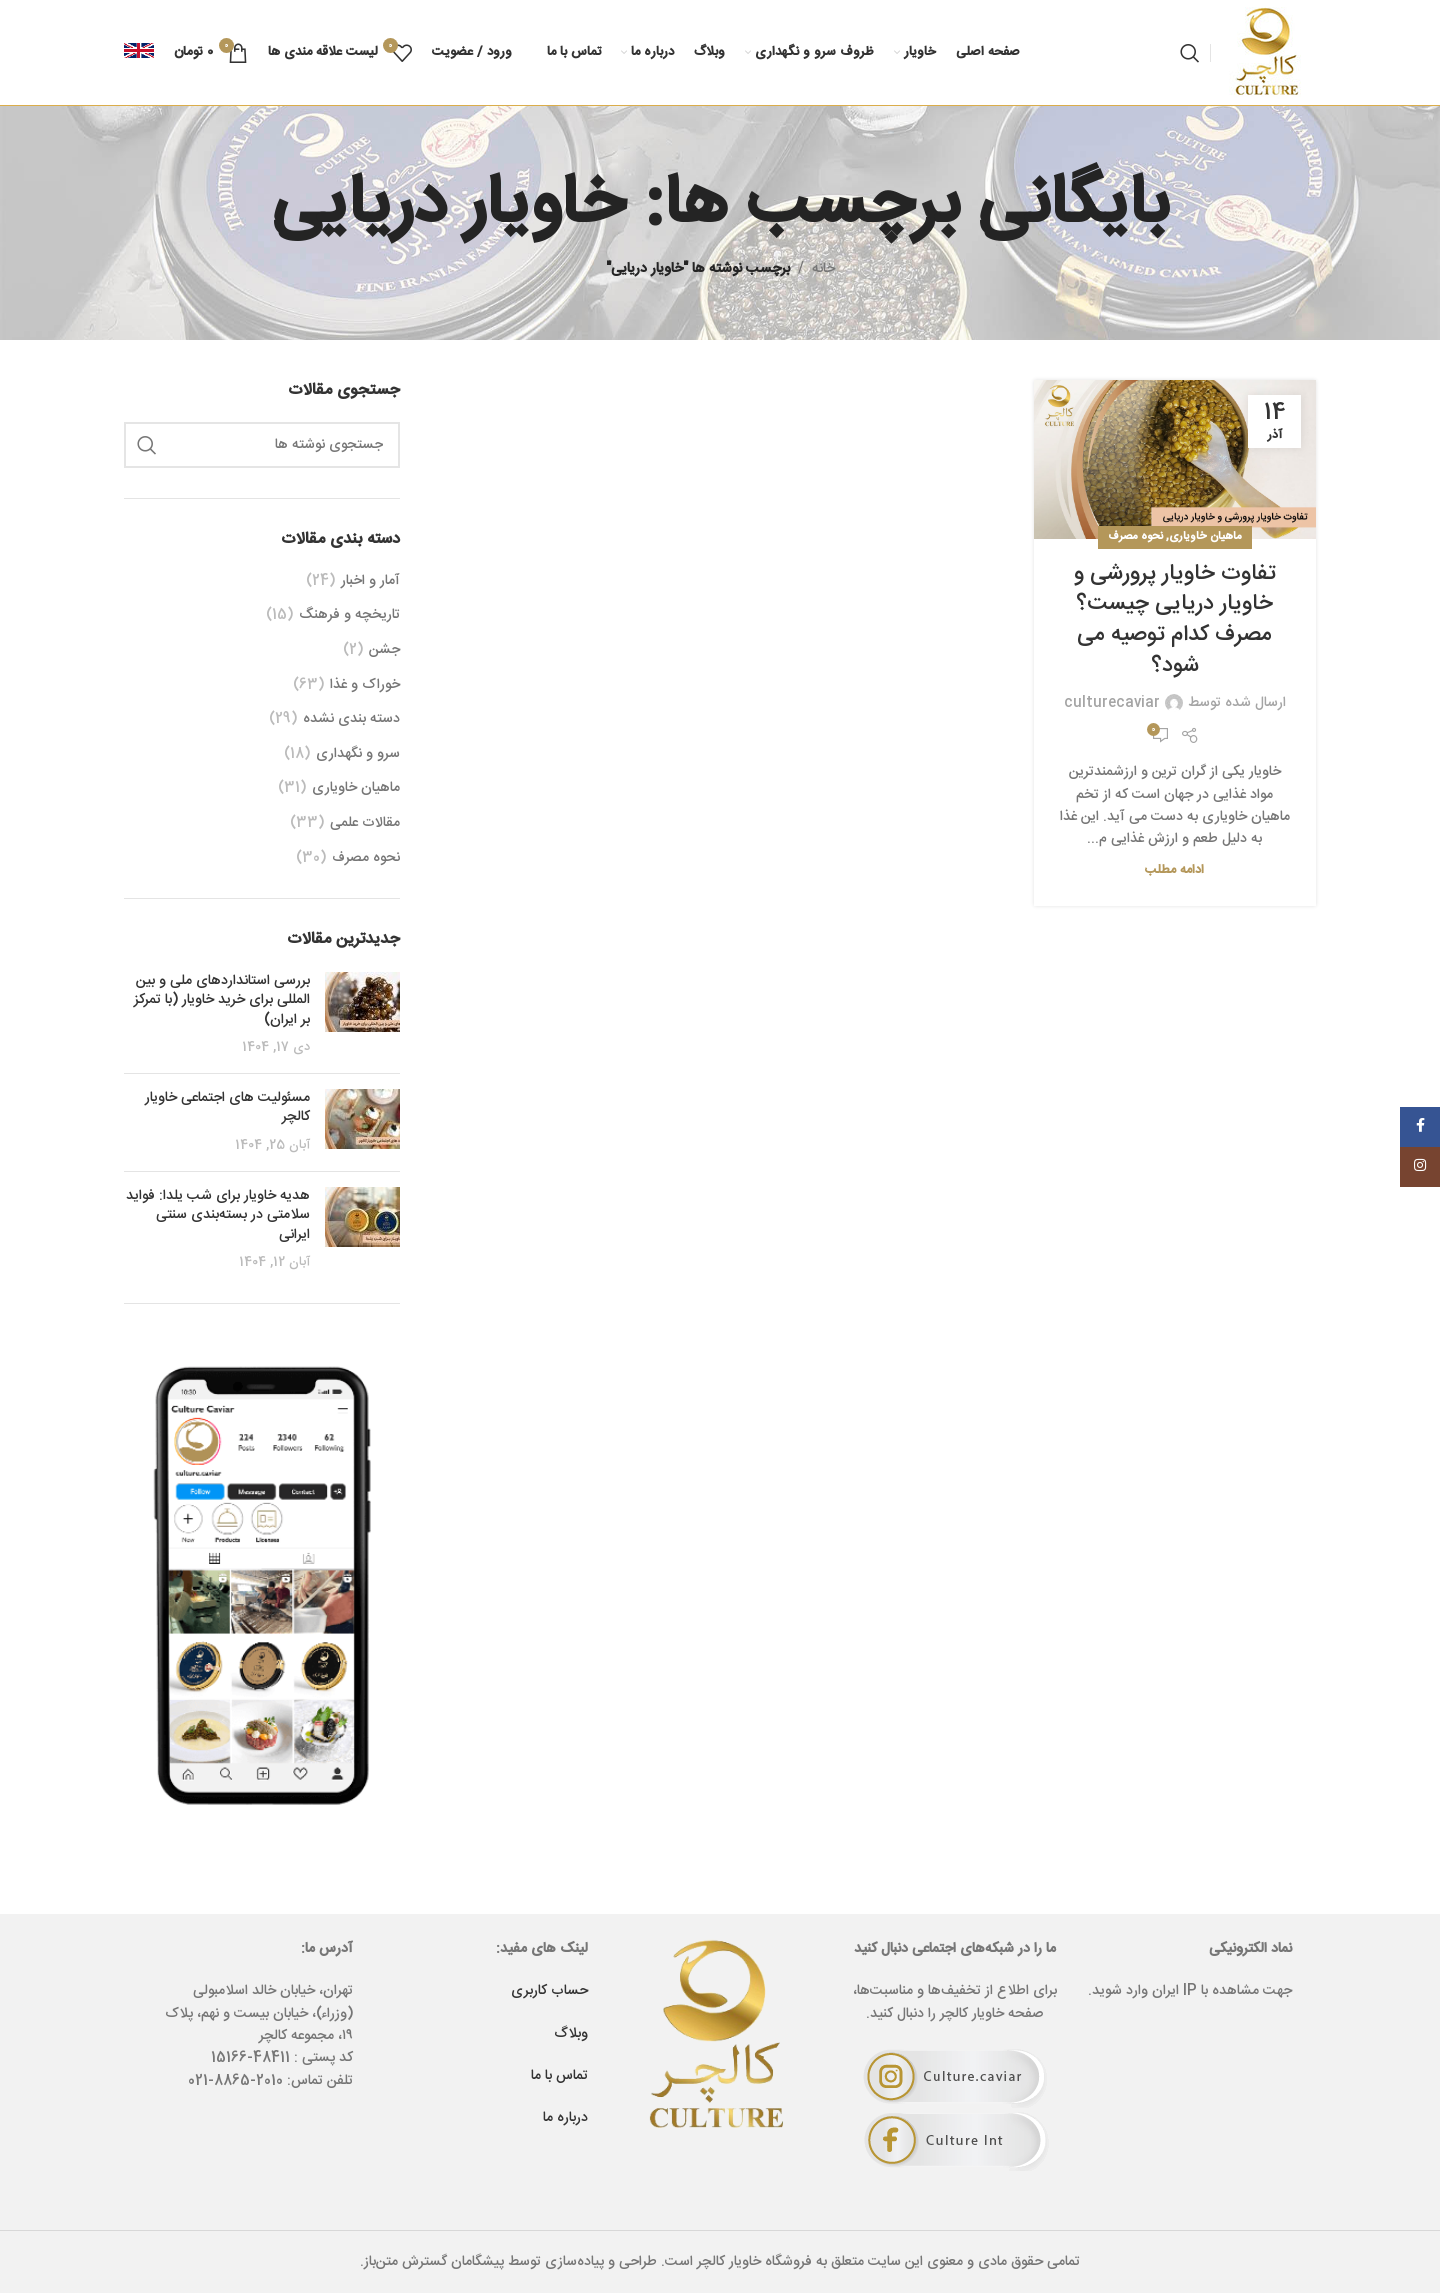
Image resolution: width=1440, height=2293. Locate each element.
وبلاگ (571, 2034)
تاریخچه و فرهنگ (349, 616)
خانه (823, 269)
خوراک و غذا (365, 686)
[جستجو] (1190, 53)
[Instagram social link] (1420, 1167)
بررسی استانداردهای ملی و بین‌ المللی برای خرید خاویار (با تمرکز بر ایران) (222, 1000)
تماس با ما (559, 2076)
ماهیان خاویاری (1205, 536)
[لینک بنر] (262, 1584)
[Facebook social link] (1420, 1127)
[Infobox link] (139, 53)
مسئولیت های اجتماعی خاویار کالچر (227, 1108)
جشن (384, 651)
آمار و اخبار (370, 582)
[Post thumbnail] (362, 1015)
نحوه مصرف (1135, 536)
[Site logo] (1268, 53)
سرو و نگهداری (358, 755)
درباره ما (565, 2118)
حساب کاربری (549, 1991)
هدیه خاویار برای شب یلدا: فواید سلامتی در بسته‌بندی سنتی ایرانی (218, 1215)
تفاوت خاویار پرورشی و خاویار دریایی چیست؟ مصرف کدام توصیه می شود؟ (1175, 620)
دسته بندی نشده (351, 720)
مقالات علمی (365, 824)
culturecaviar (1112, 703)
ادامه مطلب (1174, 870)
